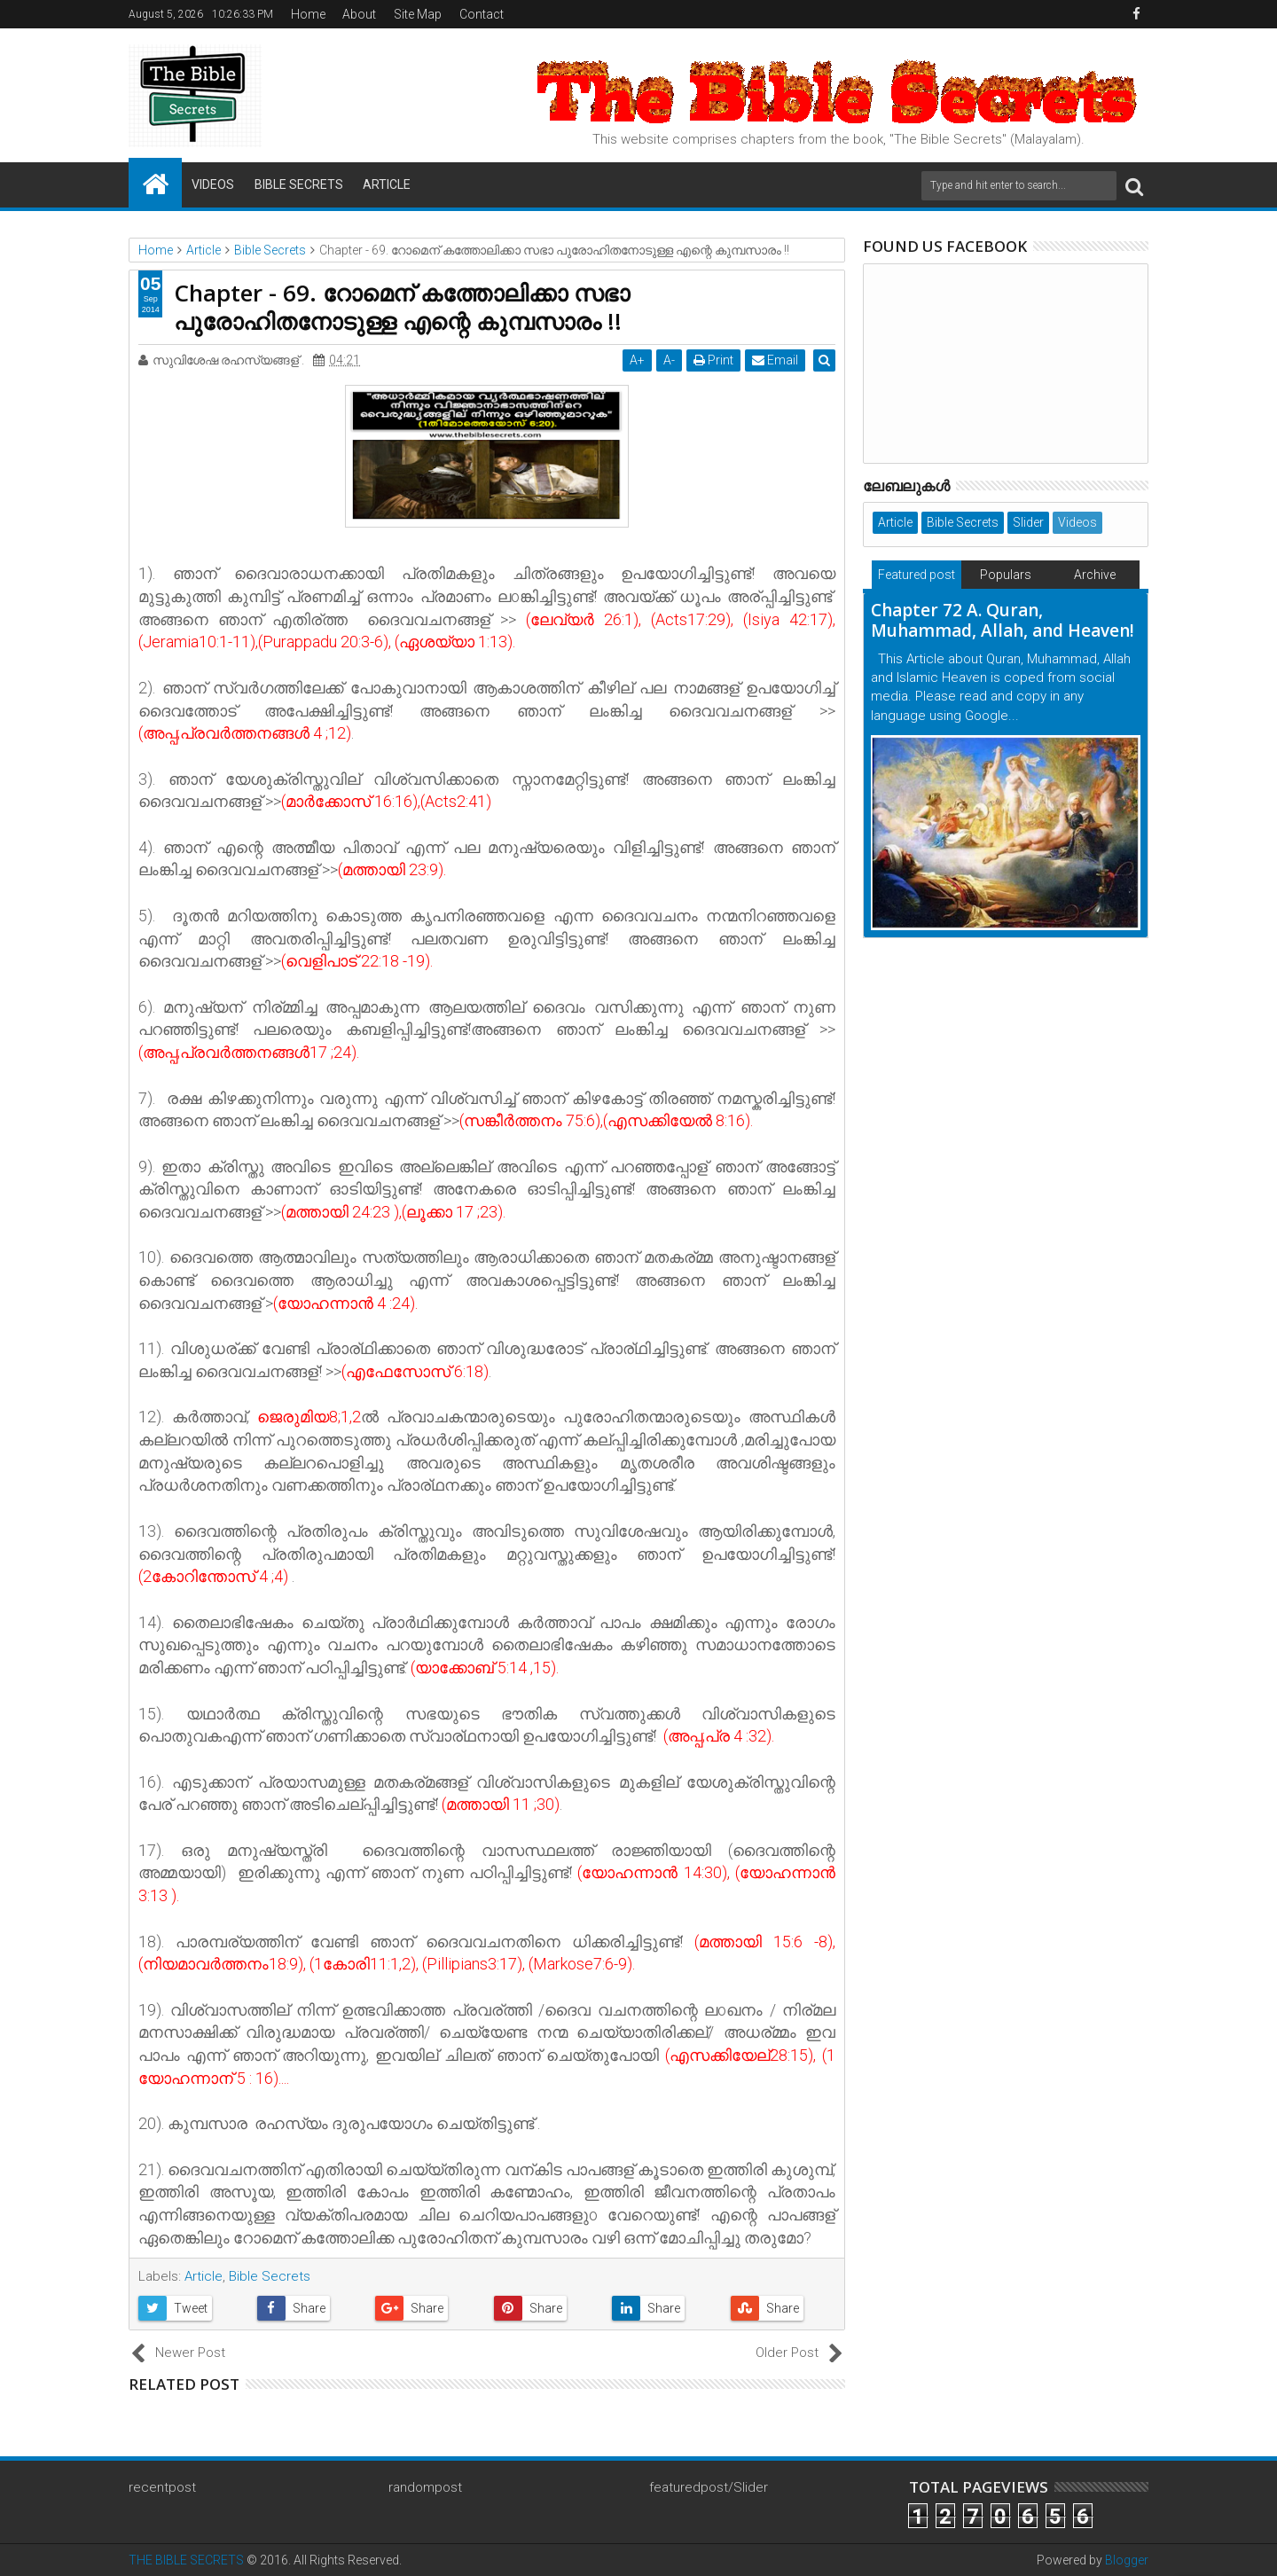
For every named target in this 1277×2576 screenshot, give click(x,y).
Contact (481, 14)
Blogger (1126, 2560)
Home (308, 14)
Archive (1095, 575)
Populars (1005, 575)
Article (387, 184)
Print (715, 360)
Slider (1028, 522)
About (359, 14)
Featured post (916, 575)
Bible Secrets (299, 184)
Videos (213, 184)
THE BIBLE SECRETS (186, 2560)
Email (777, 360)
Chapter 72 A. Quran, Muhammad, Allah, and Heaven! (1002, 620)
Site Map (418, 14)
